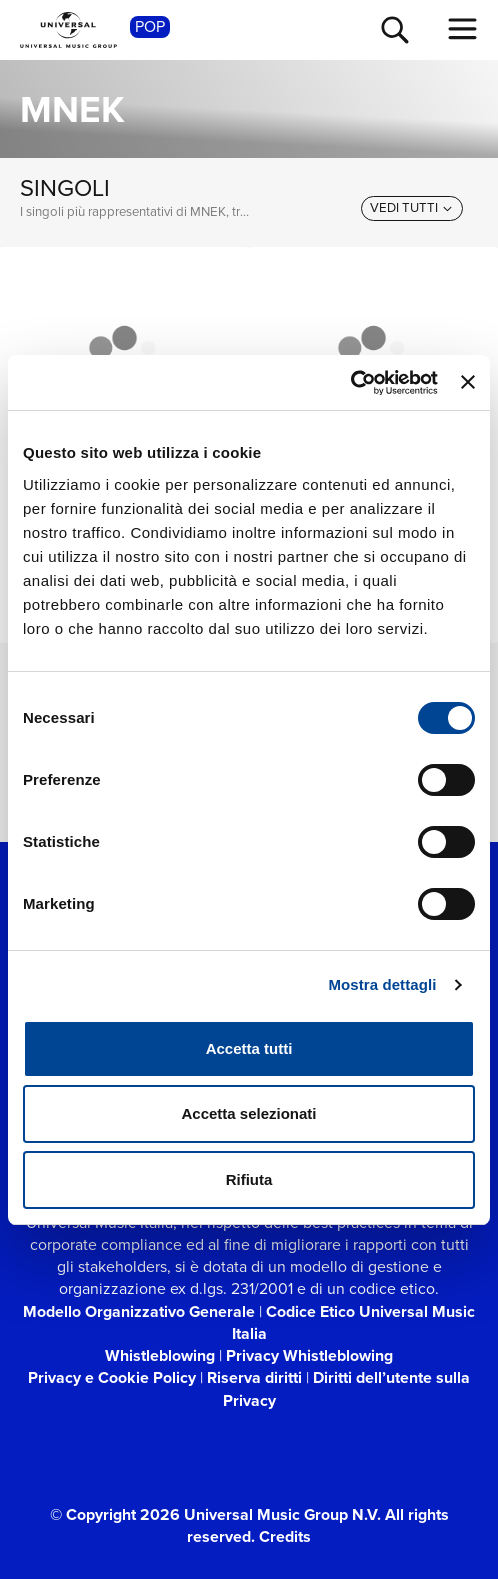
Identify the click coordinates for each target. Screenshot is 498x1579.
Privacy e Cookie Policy (112, 1377)
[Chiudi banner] (468, 382)
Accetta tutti (249, 1048)
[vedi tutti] (412, 208)
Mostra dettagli (382, 984)
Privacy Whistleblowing (309, 1355)
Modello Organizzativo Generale (139, 1311)
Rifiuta (249, 1179)
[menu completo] (463, 29)
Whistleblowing (160, 1355)
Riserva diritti (254, 1377)
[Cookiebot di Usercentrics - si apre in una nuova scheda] (350, 383)
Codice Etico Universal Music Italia (354, 1322)
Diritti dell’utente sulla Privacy (347, 1388)
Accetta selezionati (248, 1113)
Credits (285, 1536)
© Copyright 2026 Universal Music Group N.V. (215, 1514)
